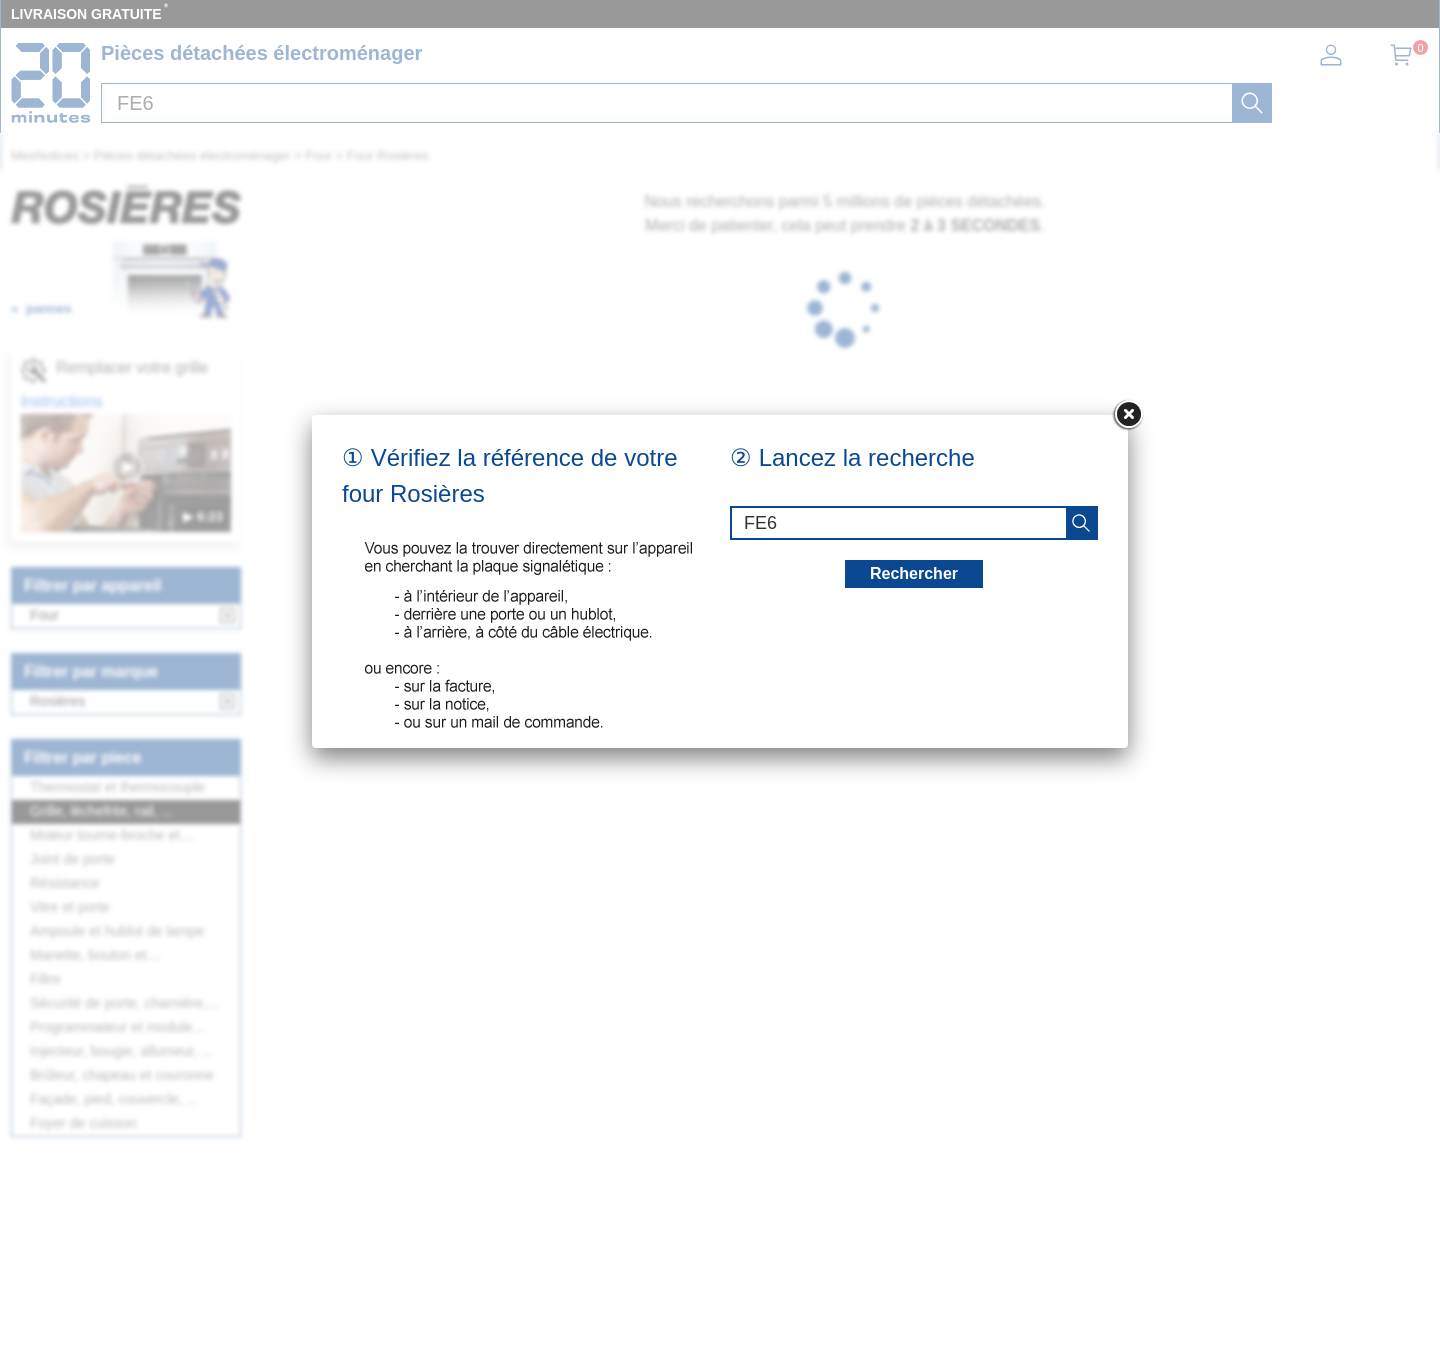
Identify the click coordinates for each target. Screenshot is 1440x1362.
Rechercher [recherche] (914, 573)
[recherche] (1081, 523)
